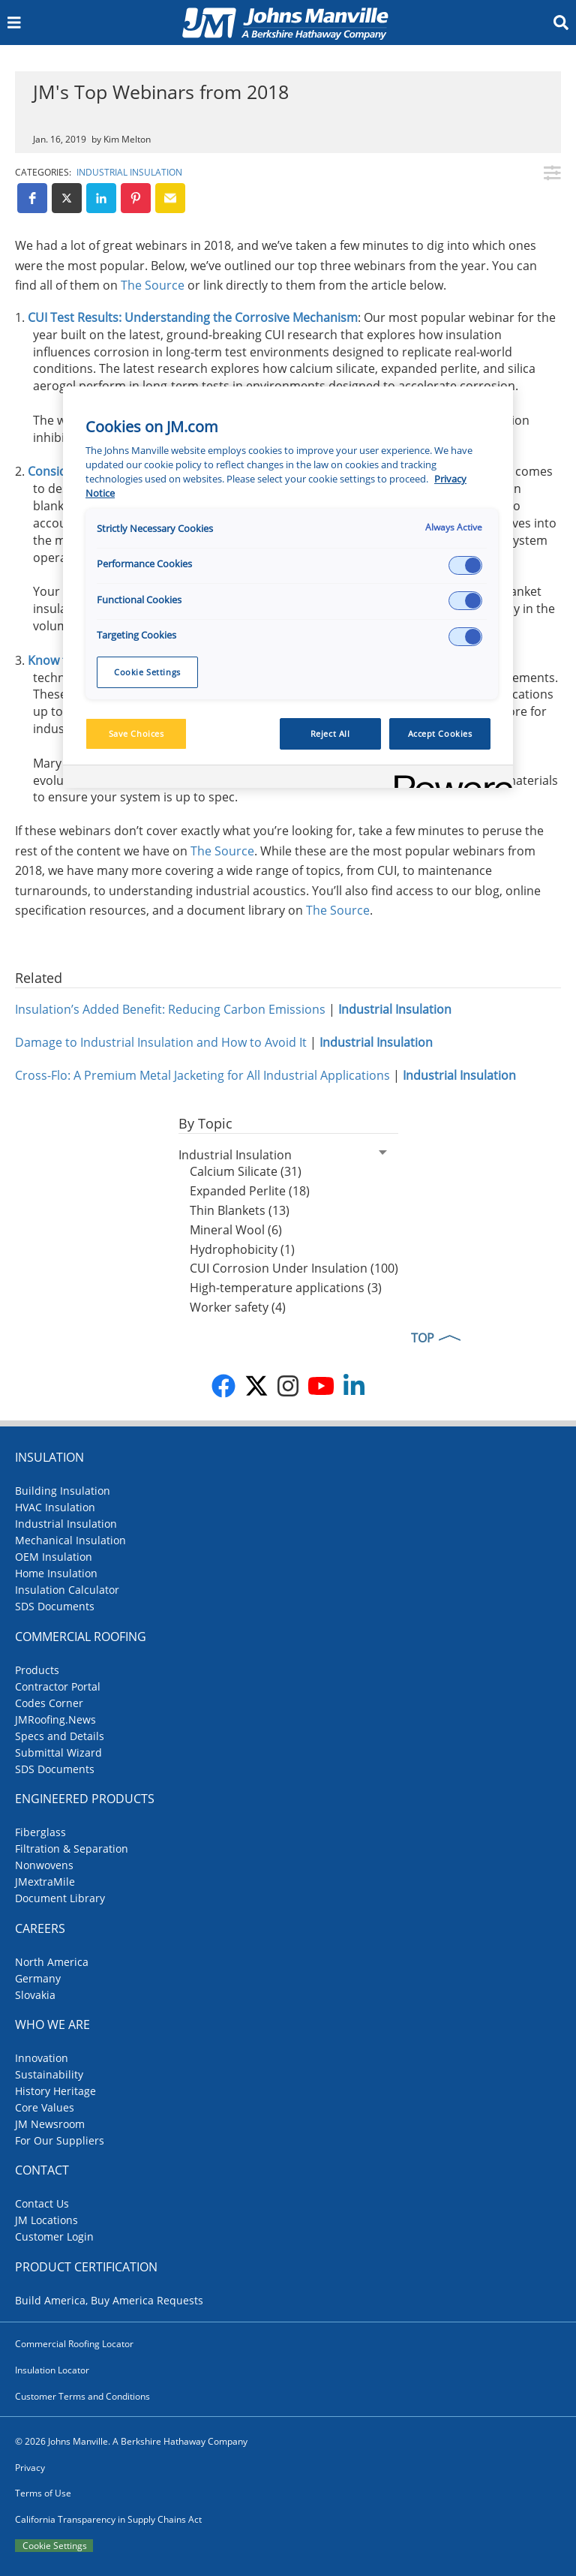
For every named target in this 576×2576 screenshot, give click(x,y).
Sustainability (49, 2074)
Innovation (41, 2058)
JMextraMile (45, 1881)
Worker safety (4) (238, 1307)
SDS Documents (54, 1606)
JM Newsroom (50, 2124)
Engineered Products (84, 1798)
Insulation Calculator (67, 1590)
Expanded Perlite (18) (250, 1191)
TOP (422, 1338)
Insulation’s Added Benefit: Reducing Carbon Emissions (170, 1009)
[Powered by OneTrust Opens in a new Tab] (449, 778)
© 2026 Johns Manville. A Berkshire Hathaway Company (131, 2441)
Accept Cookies (440, 733)
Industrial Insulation (129, 172)
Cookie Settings (54, 2545)
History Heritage (55, 2091)
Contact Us (42, 2203)
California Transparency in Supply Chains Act (108, 2519)
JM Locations (46, 2220)
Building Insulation (62, 1490)
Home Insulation (56, 1573)
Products (37, 1670)
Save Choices (136, 733)
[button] (32, 198)
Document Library (60, 1898)
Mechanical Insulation (70, 1540)
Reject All (330, 733)
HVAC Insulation (55, 1507)
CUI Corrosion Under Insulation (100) (294, 1268)
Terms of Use (43, 2493)
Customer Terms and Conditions (82, 2396)
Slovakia (35, 1995)
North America (51, 1962)
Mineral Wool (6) (236, 1230)
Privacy (30, 2467)
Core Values (44, 2107)
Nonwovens (44, 1865)
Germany (38, 1978)
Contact (42, 2170)
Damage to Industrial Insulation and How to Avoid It (161, 1042)
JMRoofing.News (55, 1719)
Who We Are (52, 2024)
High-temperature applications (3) (286, 1287)
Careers (40, 1928)
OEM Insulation (53, 1557)
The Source (152, 285)
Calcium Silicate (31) (246, 1171)
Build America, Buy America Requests (109, 2300)
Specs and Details (59, 1736)
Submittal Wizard (58, 1752)
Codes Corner (49, 1703)
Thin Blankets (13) (240, 1210)
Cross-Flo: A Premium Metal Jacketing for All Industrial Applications (202, 1075)
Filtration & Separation (71, 1848)
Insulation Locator (52, 2370)
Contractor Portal (57, 1686)
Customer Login (54, 2236)
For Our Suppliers (59, 2140)
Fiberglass (40, 1832)
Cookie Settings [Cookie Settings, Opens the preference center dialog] (147, 672)
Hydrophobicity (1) (242, 1249)
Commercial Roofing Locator (74, 2343)
